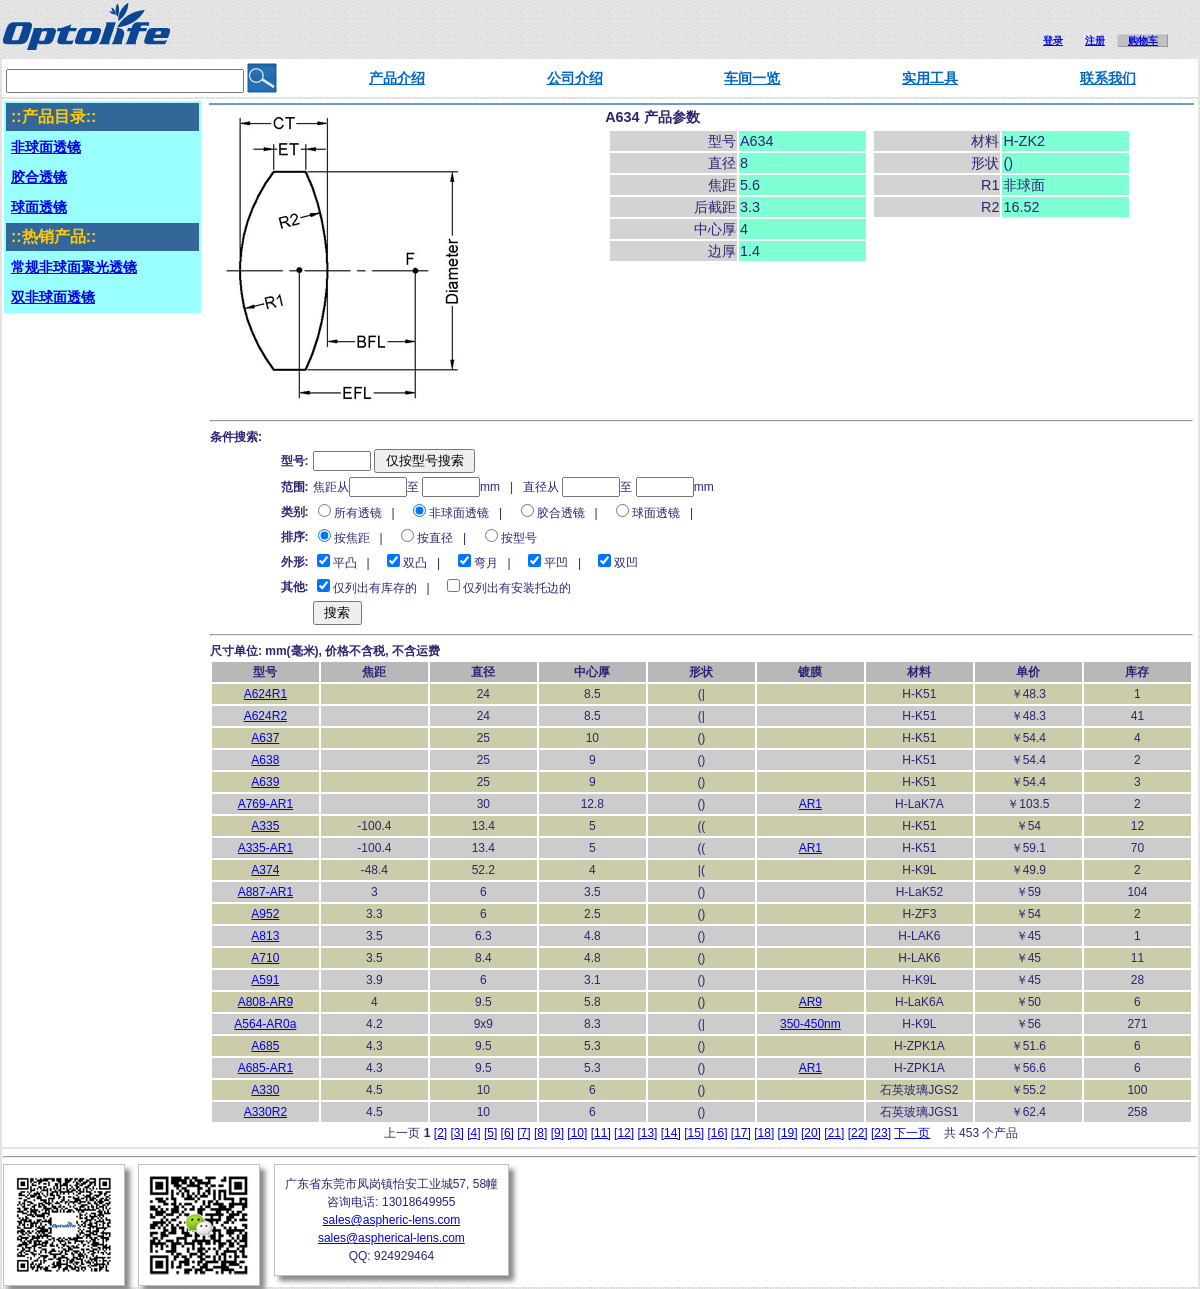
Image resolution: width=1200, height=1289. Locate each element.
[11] (601, 1133)
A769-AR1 (265, 804)
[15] (694, 1133)
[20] (811, 1133)
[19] (788, 1133)
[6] (507, 1133)
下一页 (912, 1133)
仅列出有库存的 (375, 588)
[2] (440, 1133)
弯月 (486, 563)
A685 (265, 1046)
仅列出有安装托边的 (517, 588)
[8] (540, 1133)
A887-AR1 (265, 892)
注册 (1095, 40)
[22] (858, 1133)
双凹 (626, 563)
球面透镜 (656, 513)
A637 (265, 738)
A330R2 (265, 1112)
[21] (834, 1133)
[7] (523, 1133)
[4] (473, 1133)
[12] (624, 1133)
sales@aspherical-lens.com (391, 1238)
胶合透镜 (561, 513)
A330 (265, 1090)
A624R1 (265, 694)
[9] (557, 1133)
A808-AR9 (265, 1002)
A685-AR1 (265, 1068)
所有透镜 (358, 513)
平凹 (556, 563)
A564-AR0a (265, 1024)
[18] (764, 1133)
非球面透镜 (459, 513)
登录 (1053, 40)
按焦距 (352, 538)
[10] (577, 1133)
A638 (265, 760)
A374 (265, 870)
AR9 (810, 1002)
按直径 (435, 538)
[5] (490, 1133)
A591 (265, 980)
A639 (265, 782)
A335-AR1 (265, 848)
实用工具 (930, 78)
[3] (457, 1133)
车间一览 (752, 78)
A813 (265, 936)
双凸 (415, 563)
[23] (881, 1133)
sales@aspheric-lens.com (392, 1220)
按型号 (519, 538)
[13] (647, 1133)
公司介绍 (575, 78)
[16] (718, 1133)
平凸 (345, 563)
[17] (741, 1133)
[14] (671, 1133)
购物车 (1143, 40)
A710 (265, 958)
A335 (265, 826)
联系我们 (1108, 78)
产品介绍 (397, 78)
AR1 (810, 804)
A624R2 (265, 716)
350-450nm (810, 1024)
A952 (265, 914)
